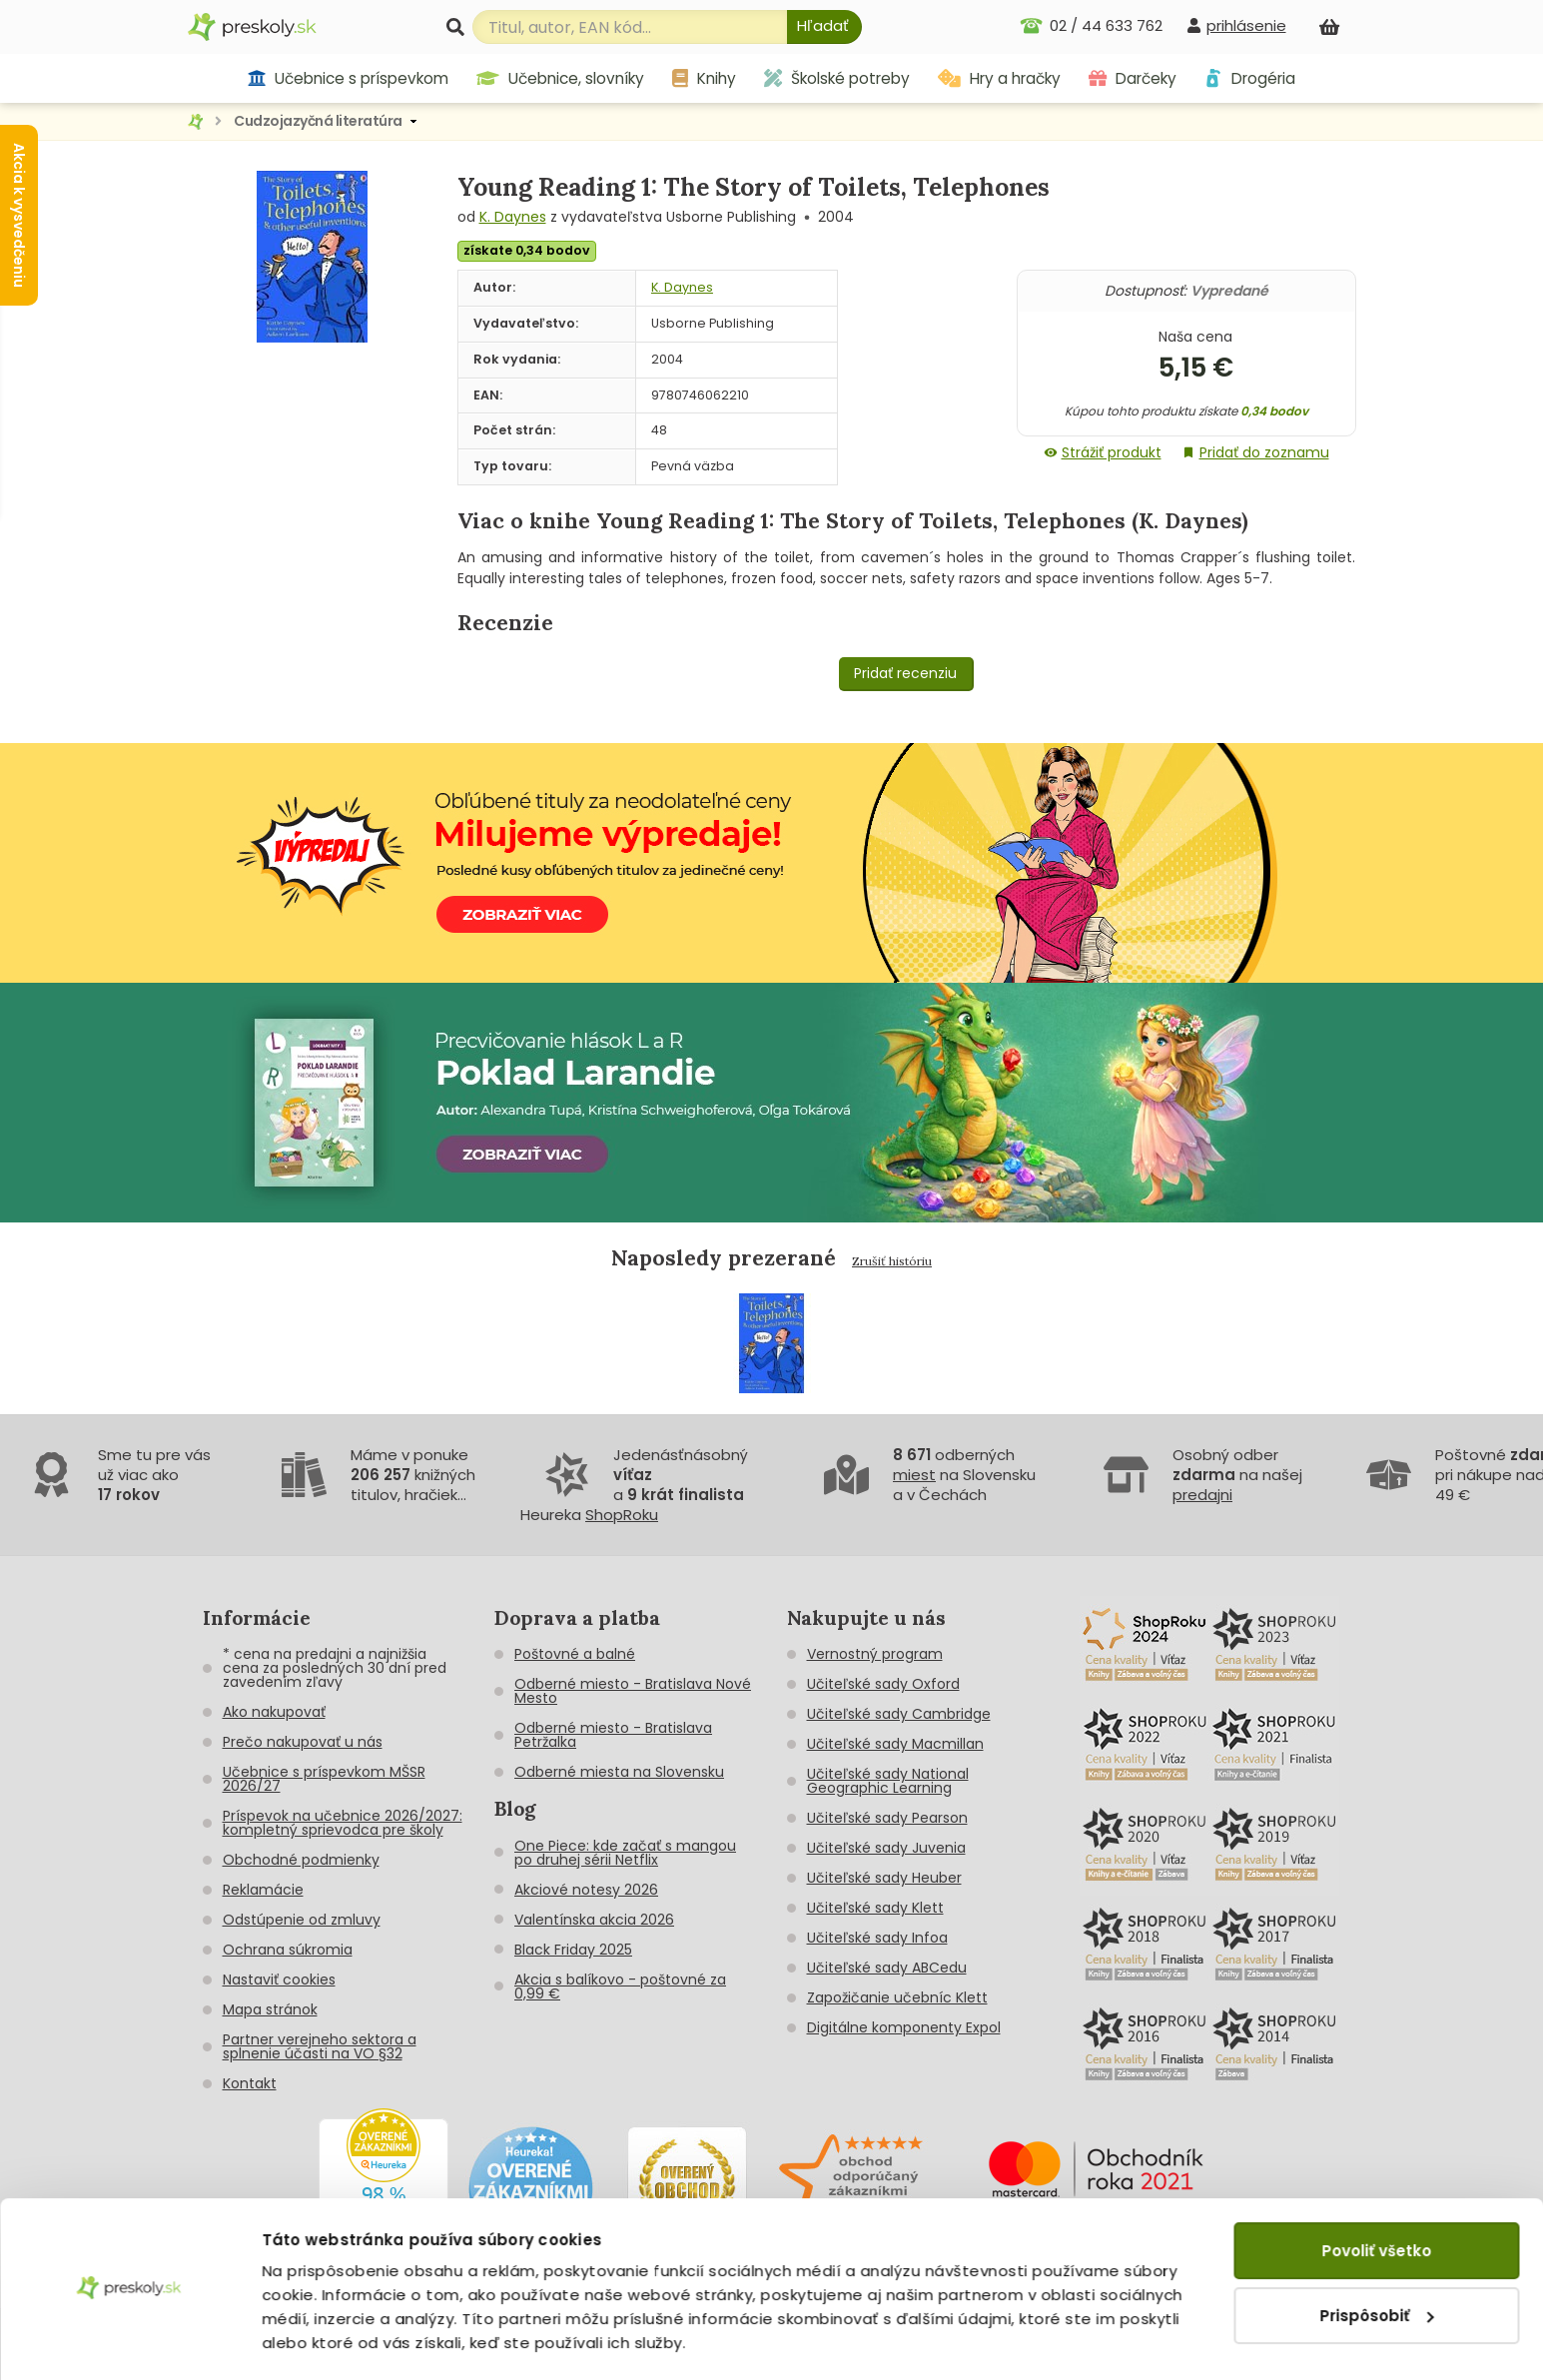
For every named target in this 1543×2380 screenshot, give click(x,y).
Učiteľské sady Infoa (877, 1938)
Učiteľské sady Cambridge (899, 1714)
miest (914, 1474)
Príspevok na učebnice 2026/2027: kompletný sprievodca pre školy (342, 1823)
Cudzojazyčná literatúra (318, 121)
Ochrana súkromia (288, 1950)
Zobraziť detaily (325, 2340)
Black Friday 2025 (573, 1950)
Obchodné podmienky (301, 1860)
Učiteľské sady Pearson (887, 1818)
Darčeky (1132, 78)
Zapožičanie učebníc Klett (897, 1997)
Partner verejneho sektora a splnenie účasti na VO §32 (319, 2046)
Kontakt (250, 2083)
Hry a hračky (999, 78)
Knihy (704, 78)
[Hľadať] (824, 27)
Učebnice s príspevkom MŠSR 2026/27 (324, 1779)
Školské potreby (837, 78)
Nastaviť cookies (279, 1979)
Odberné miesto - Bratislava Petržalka (613, 1735)
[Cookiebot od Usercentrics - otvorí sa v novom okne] (129, 2341)
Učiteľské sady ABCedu (887, 1968)
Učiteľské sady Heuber (884, 1878)
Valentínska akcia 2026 (594, 1920)
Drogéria (1249, 78)
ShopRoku (621, 1514)
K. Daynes (512, 217)
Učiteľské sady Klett (875, 1908)
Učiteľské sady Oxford (883, 1684)
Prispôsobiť (1377, 2257)
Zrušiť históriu (892, 1260)
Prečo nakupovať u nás (303, 1742)
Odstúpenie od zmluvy (302, 1920)
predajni (1202, 1494)
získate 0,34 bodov (526, 250)
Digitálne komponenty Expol (904, 2027)
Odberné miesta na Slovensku (619, 1772)
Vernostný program (875, 1654)
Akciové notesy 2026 (586, 1890)
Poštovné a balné (574, 1654)
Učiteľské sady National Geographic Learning (888, 1781)
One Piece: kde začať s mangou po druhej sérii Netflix (625, 1853)
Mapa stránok (270, 2009)
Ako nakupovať (274, 1712)
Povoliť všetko (1376, 2193)
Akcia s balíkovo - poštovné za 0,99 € (620, 1986)
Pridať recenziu (905, 673)
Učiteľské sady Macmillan (895, 1744)
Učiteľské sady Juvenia (886, 1848)
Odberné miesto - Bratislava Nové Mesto (632, 1691)
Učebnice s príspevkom (348, 78)
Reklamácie (263, 1890)
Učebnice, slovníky (560, 78)
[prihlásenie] (1236, 25)
